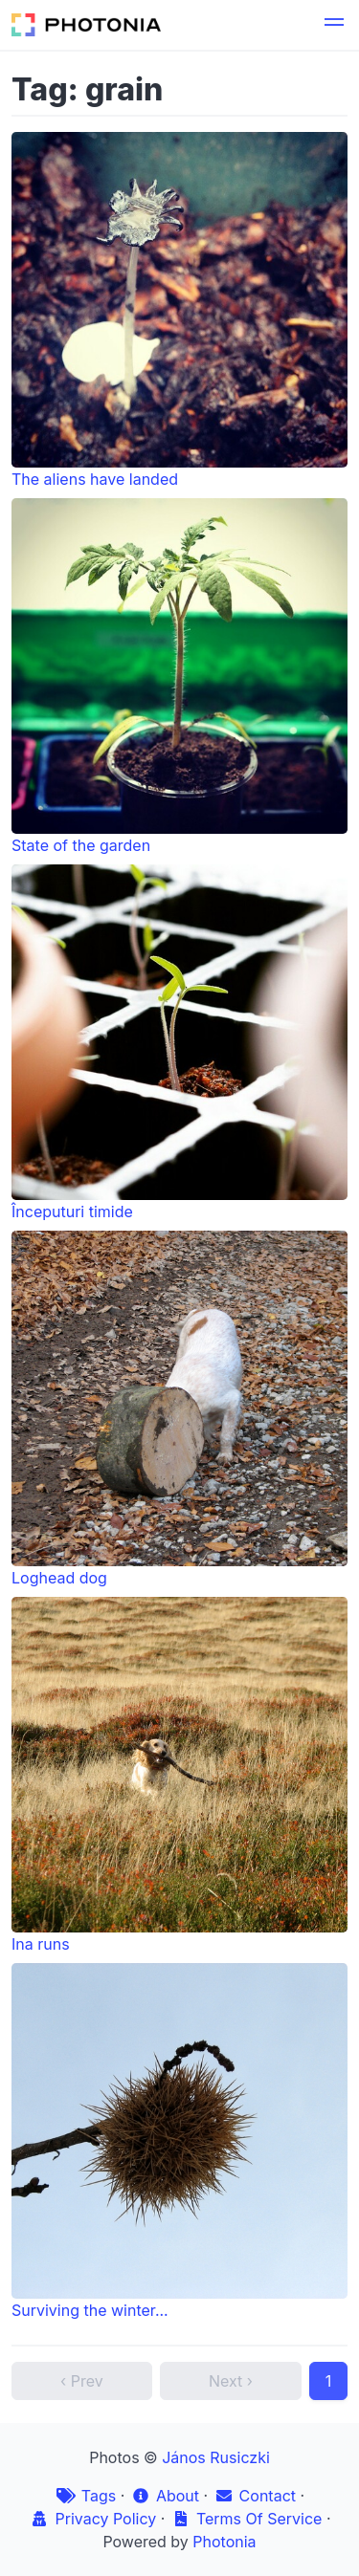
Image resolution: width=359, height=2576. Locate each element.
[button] (334, 25)
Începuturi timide (179, 1042)
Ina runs (179, 1775)
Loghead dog (179, 1409)
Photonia (224, 2541)
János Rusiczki (216, 2457)
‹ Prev (81, 2380)
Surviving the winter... (179, 2141)
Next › (231, 2380)
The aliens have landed (179, 310)
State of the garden (179, 676)
